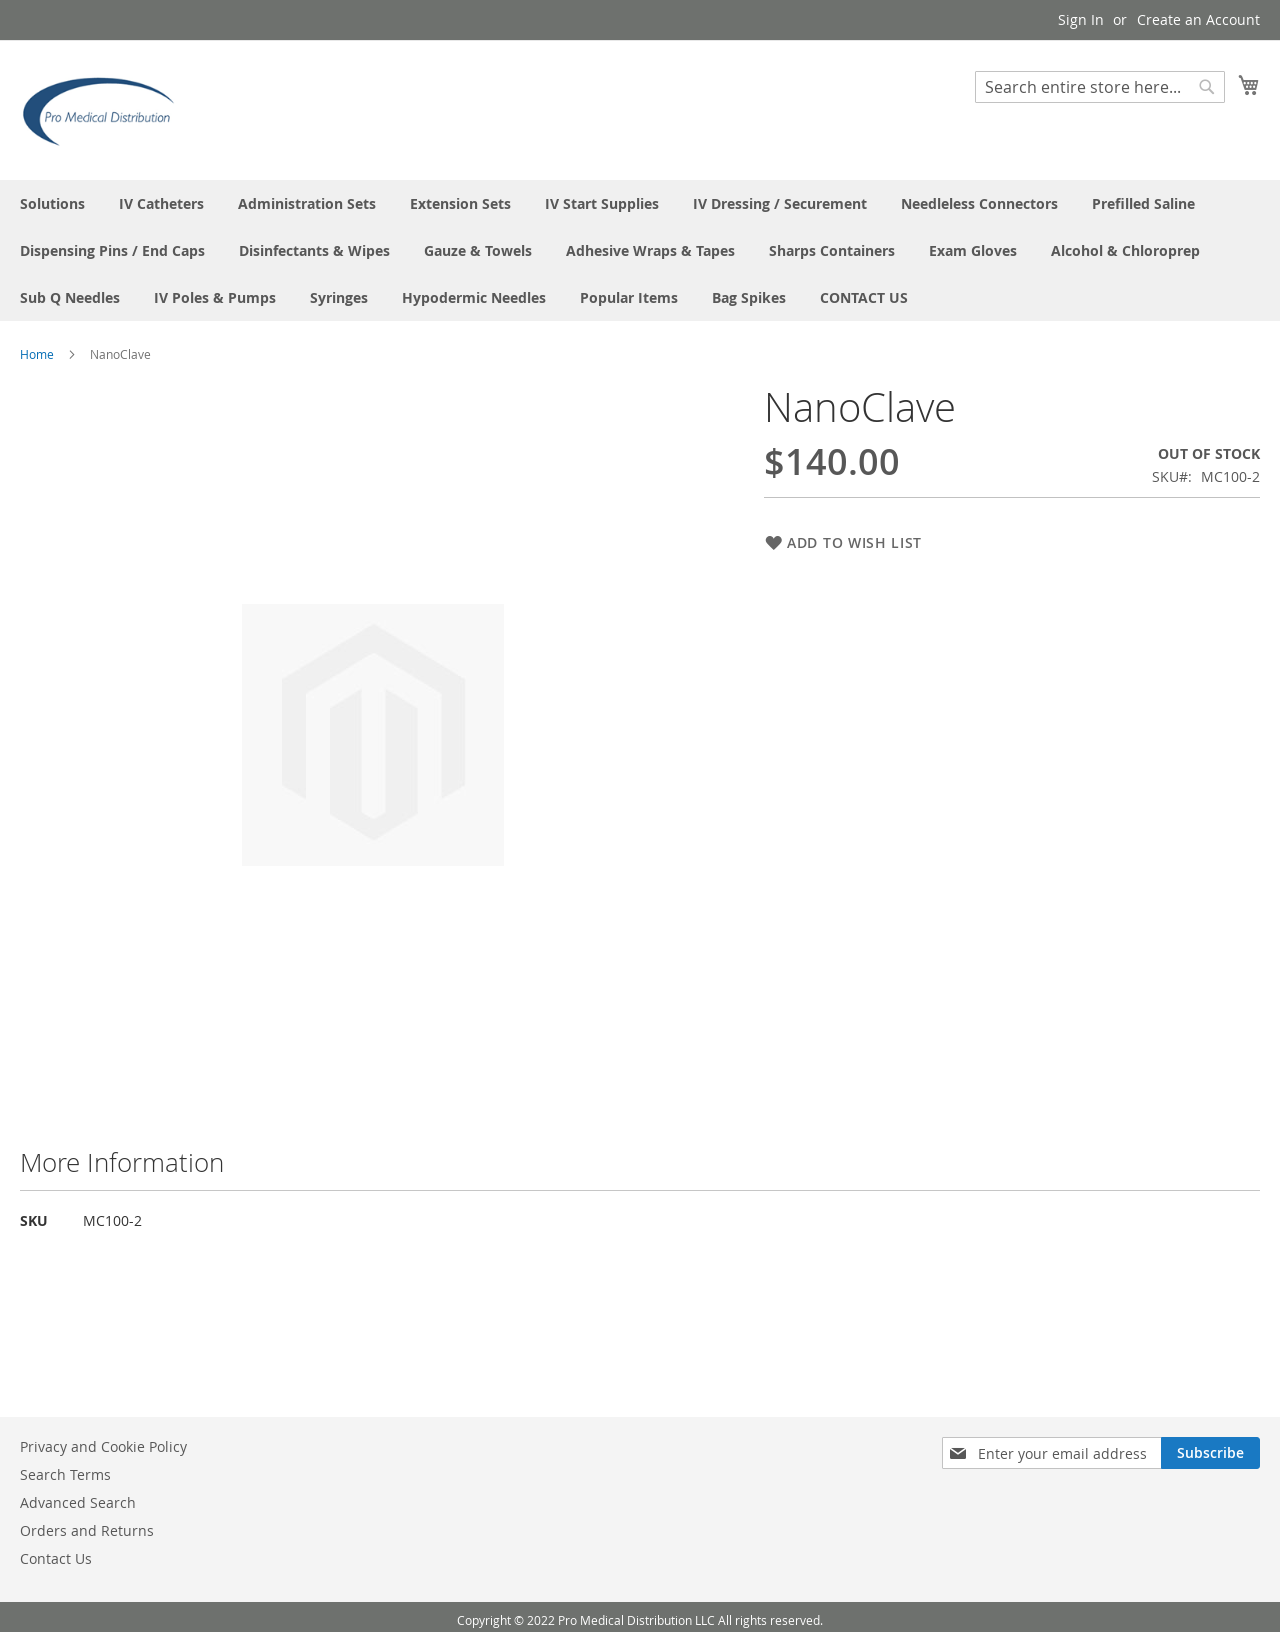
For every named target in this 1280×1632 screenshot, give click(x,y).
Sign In (1081, 19)
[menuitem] (52, 203)
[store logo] (105, 109)
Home (37, 354)
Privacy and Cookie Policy (103, 1446)
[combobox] (1100, 87)
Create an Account (1198, 19)
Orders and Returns (87, 1530)
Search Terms (65, 1474)
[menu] (640, 250)
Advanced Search (78, 1502)
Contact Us (56, 1558)
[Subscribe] (1210, 1453)
